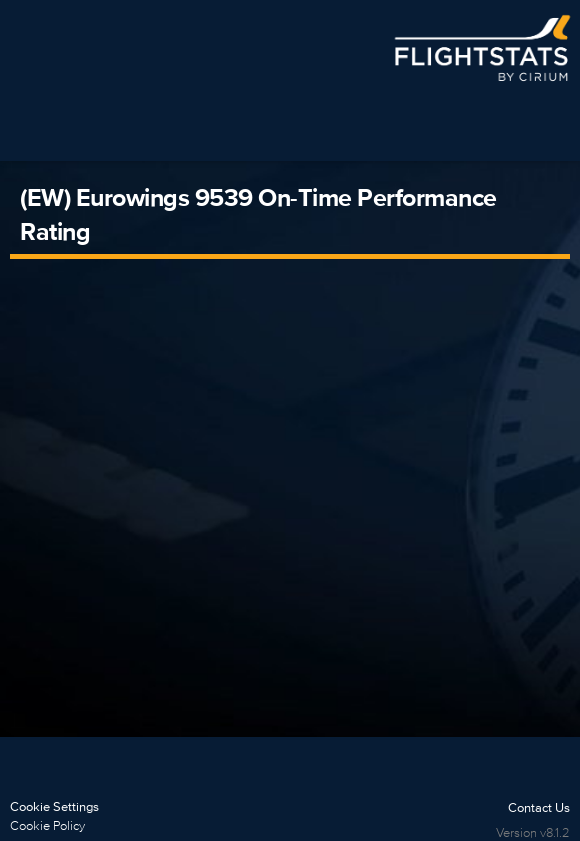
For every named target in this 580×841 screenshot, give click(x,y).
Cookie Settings (54, 806)
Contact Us (539, 807)
